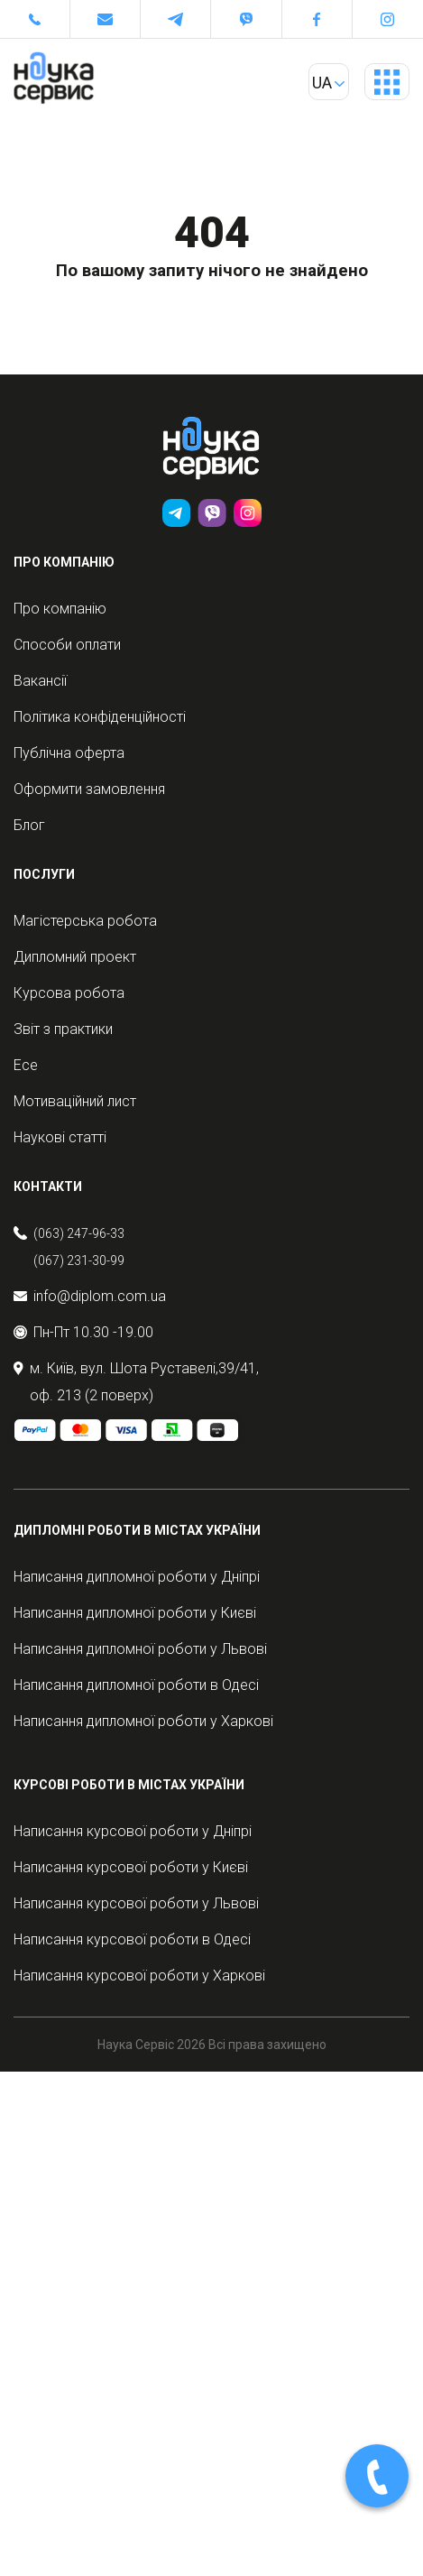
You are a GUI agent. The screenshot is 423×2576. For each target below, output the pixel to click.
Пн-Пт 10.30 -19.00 (83, 1332)
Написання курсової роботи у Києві (131, 1867)
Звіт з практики (63, 1029)
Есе (26, 1065)
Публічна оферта (69, 753)
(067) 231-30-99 (78, 1260)
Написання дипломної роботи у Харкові (143, 1721)
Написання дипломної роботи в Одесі (136, 1685)
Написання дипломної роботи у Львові (140, 1648)
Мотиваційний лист (75, 1101)
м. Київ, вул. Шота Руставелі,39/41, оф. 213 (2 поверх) (136, 1382)
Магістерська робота (85, 920)
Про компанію (60, 608)
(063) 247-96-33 (78, 1233)
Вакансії (40, 680)
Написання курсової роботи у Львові (136, 1903)
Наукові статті (60, 1137)
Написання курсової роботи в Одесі (132, 1939)
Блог (29, 825)
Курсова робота (69, 993)
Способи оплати (67, 644)
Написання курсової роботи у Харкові (139, 1975)
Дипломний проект (75, 956)
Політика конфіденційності (100, 716)
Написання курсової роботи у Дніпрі (133, 1831)
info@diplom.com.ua (90, 1296)
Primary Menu (387, 88)
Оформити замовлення (89, 789)
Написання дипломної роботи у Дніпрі (137, 1576)
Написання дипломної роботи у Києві (135, 1612)
